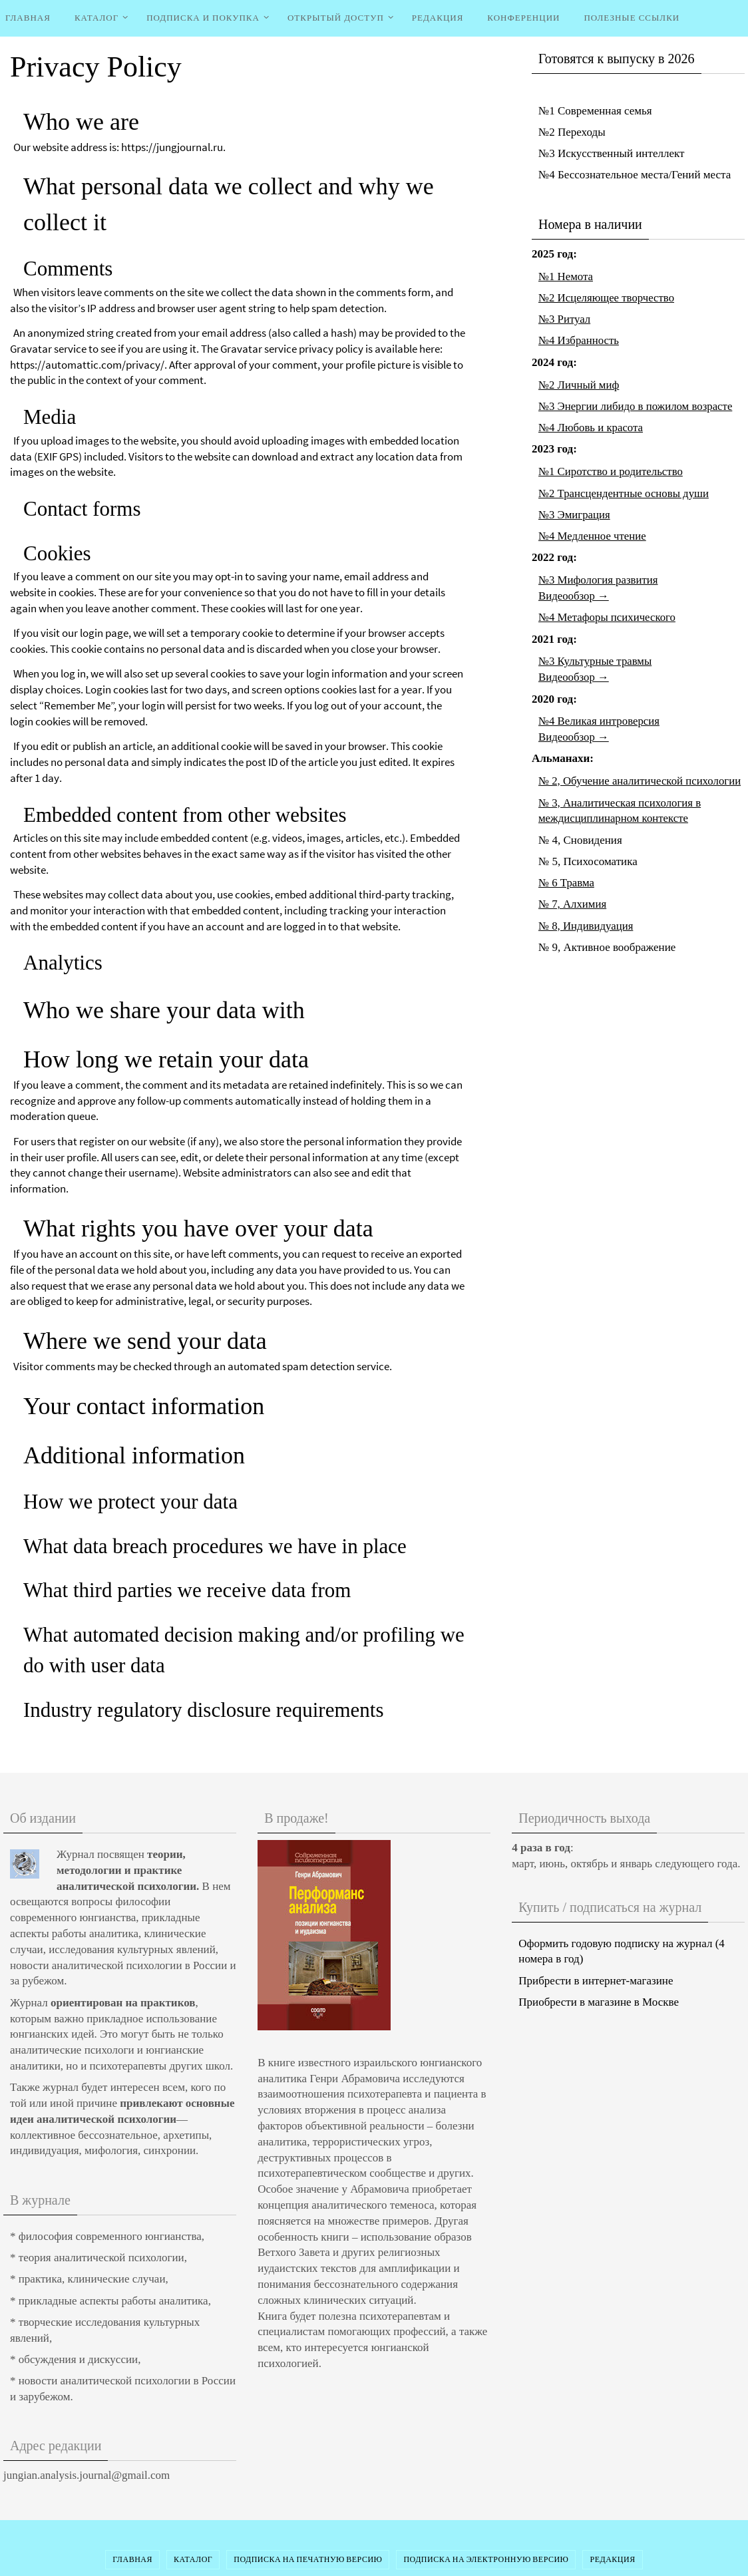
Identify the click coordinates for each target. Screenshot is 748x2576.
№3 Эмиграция (574, 514)
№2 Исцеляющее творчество (607, 297)
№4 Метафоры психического (607, 617)
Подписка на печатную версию (308, 2559)
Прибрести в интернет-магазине (595, 1980)
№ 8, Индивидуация (586, 926)
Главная (132, 2559)
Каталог (193, 2559)
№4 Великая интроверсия (599, 721)
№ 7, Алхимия (573, 904)
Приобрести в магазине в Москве (598, 2002)
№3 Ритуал (564, 319)
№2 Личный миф (579, 385)
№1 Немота (566, 276)
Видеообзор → (574, 596)
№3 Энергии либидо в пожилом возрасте (636, 406)
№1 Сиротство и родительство (611, 471)
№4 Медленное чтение (593, 536)
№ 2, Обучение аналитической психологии (640, 781)
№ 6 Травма (566, 882)
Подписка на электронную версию (485, 2559)
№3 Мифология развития (598, 580)
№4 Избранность (579, 340)
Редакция (612, 2559)
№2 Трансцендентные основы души (624, 493)
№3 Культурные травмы (596, 661)
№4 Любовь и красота (591, 427)
